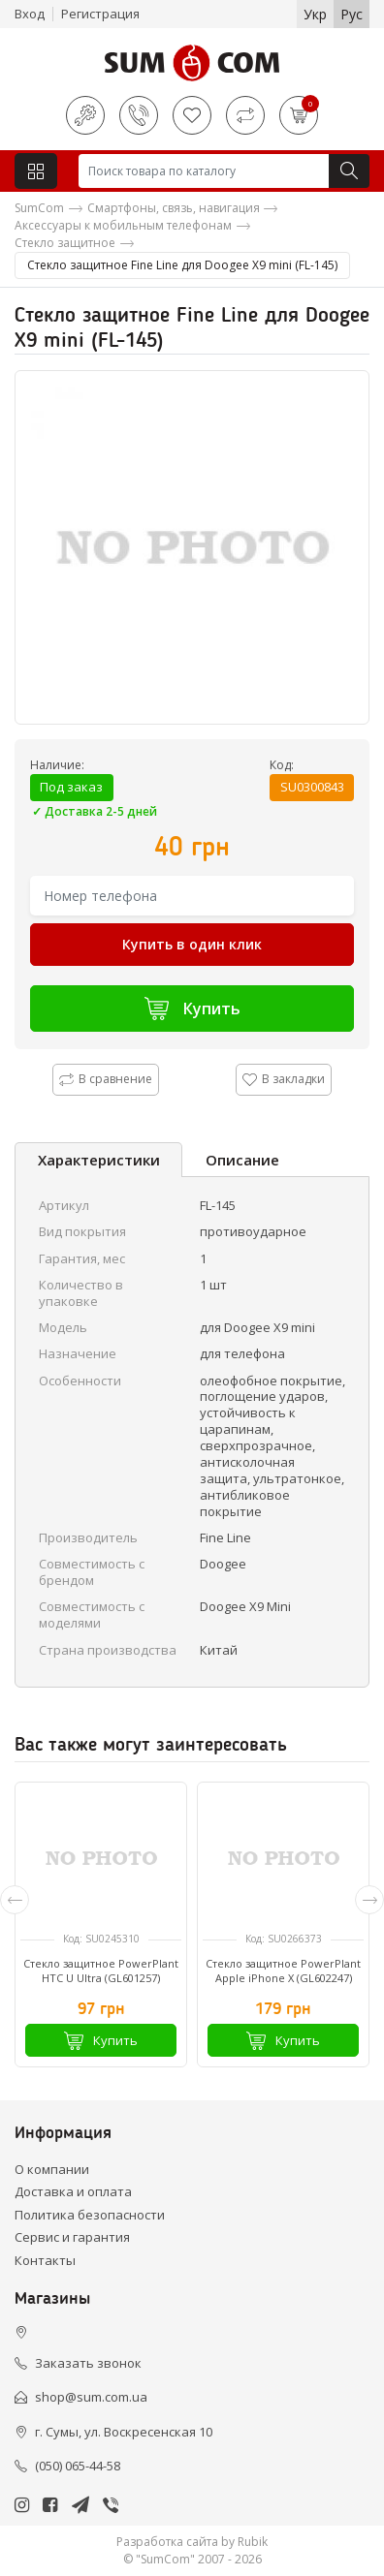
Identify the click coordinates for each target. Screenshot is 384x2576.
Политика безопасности (90, 2214)
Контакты (45, 2260)
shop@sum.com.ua (91, 2396)
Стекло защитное (65, 242)
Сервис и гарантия (72, 2237)
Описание (242, 1159)
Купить (192, 1008)
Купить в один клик (192, 944)
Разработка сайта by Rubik (192, 2541)
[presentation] (14, 1899)
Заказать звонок (88, 2363)
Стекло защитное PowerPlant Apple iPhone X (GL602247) (283, 1970)
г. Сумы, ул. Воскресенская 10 (123, 2431)
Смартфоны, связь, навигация (173, 208)
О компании (52, 2169)
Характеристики (99, 1159)
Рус (351, 14)
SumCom (39, 208)
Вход (30, 13)
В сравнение (105, 1079)
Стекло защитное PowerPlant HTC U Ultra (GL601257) (100, 1970)
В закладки (283, 1079)
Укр (315, 14)
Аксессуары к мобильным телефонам (123, 225)
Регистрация (100, 13)
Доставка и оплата (73, 2191)
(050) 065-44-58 (77, 2465)
